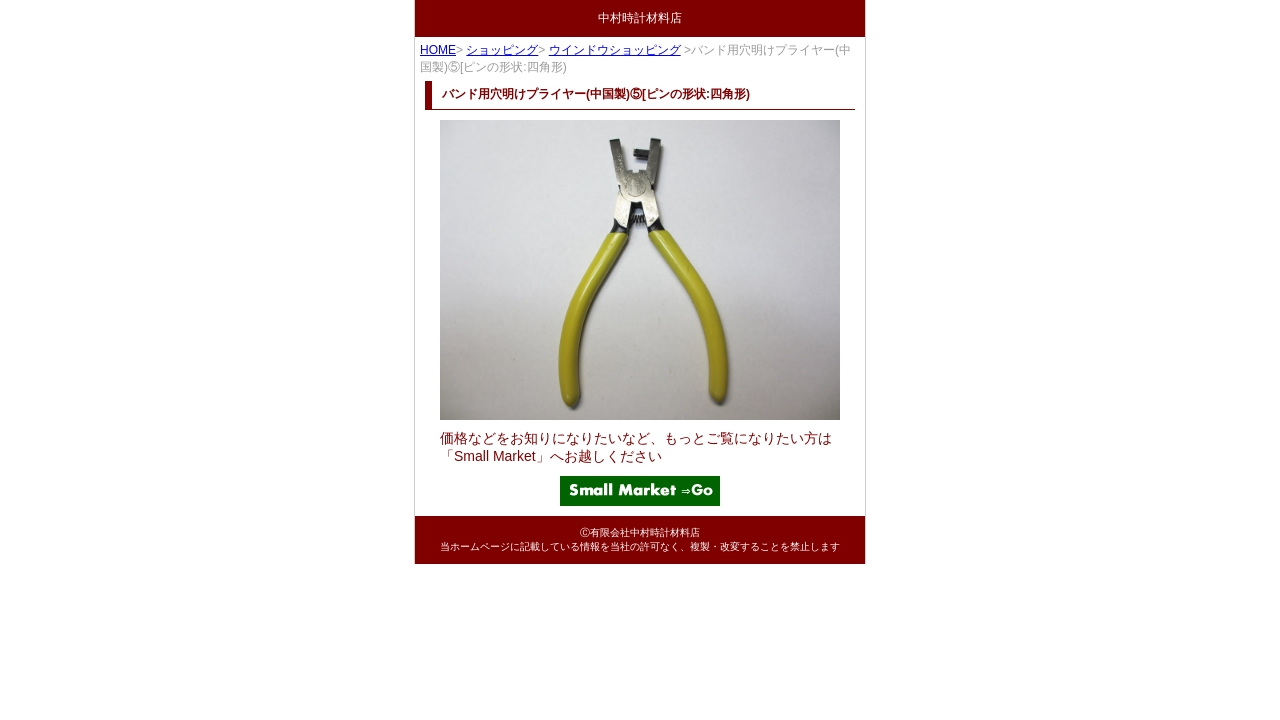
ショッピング (502, 50)
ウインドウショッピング (615, 50)
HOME (438, 50)
